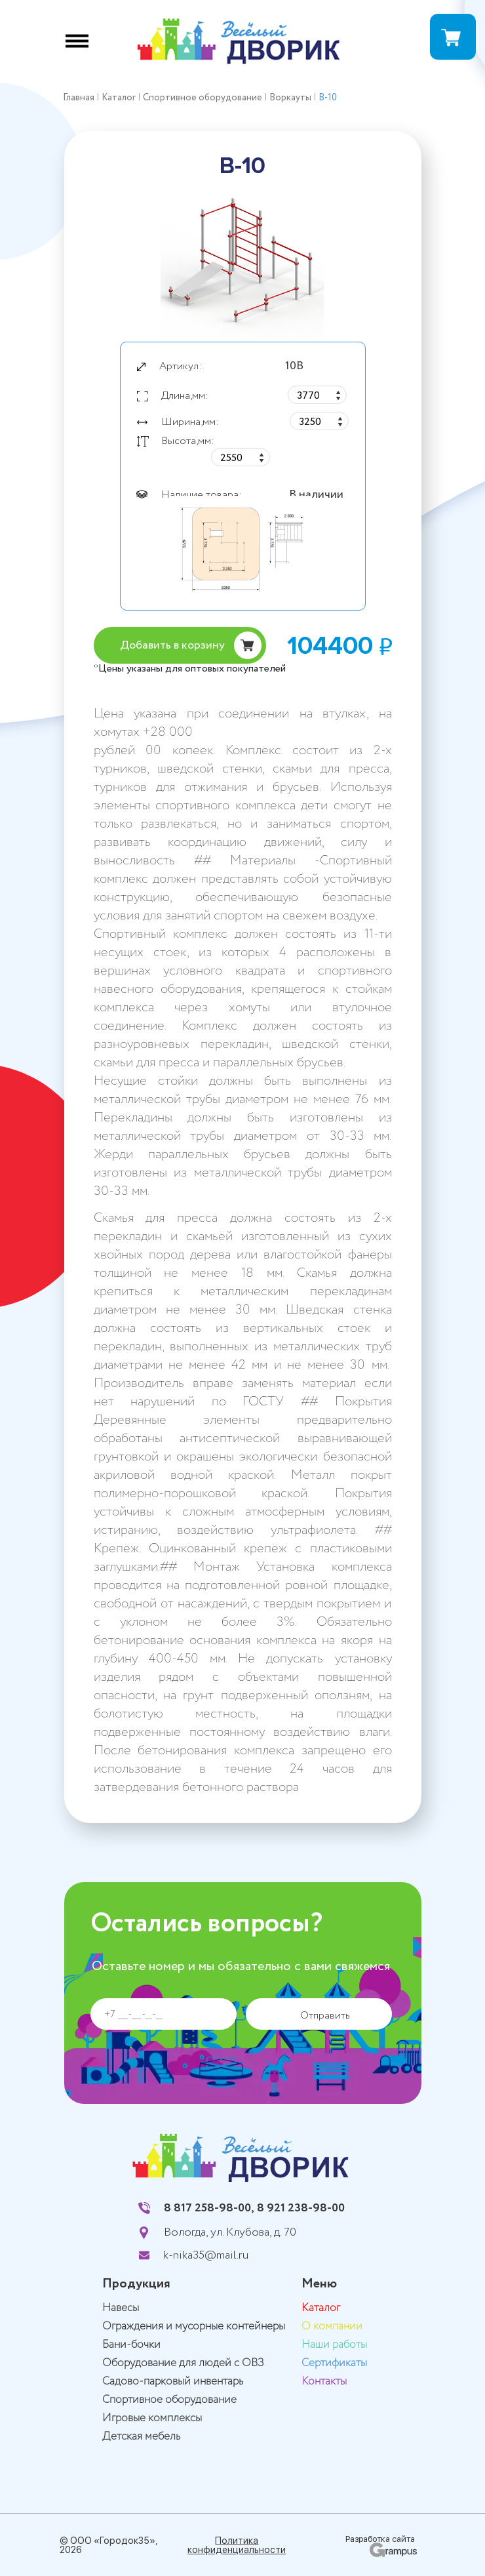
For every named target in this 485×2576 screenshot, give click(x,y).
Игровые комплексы (152, 2418)
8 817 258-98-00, (209, 2208)
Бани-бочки (131, 2344)
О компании (331, 2326)
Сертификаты (334, 2363)
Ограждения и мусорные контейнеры (193, 2326)
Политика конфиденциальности (236, 2545)
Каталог (320, 2308)
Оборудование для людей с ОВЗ (183, 2363)
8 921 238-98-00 (301, 2208)
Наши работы (334, 2344)
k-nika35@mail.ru (205, 2255)
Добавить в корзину (172, 645)
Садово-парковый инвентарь (172, 2381)
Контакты (324, 2381)
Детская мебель (141, 2436)
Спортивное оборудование (169, 2399)
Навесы (120, 2308)
